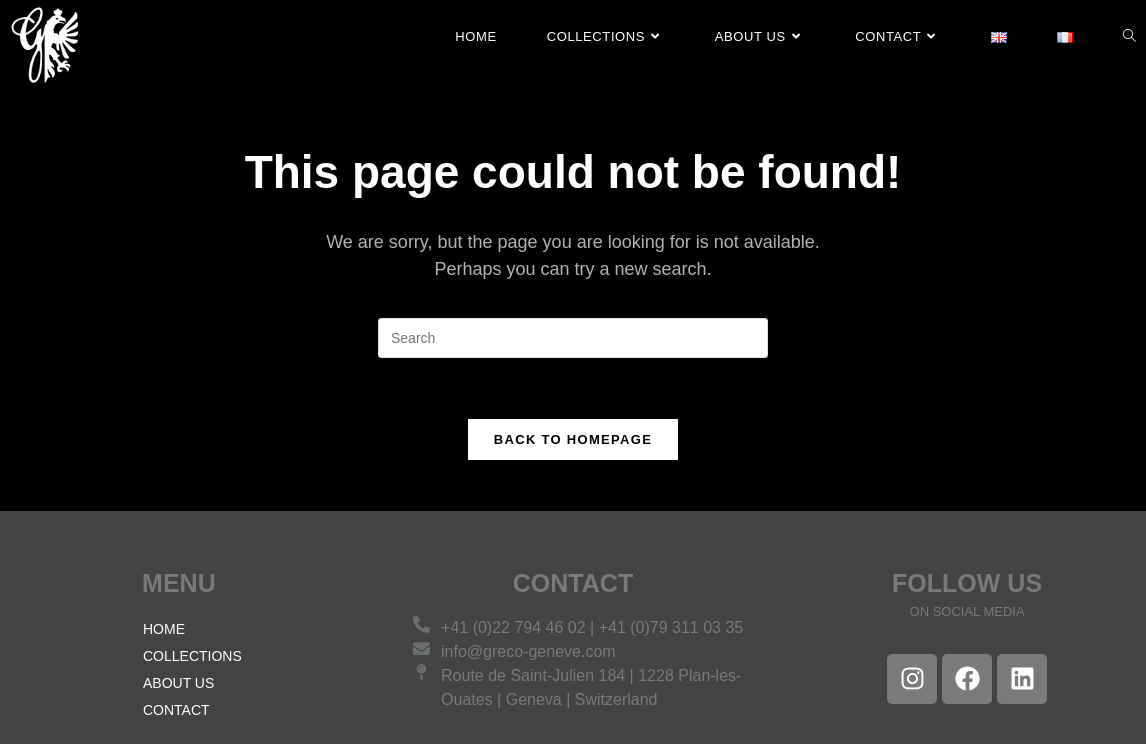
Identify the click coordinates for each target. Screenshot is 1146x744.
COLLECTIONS (192, 656)
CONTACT (176, 710)
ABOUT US (178, 683)
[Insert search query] (573, 338)
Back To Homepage (573, 439)
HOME (164, 629)
